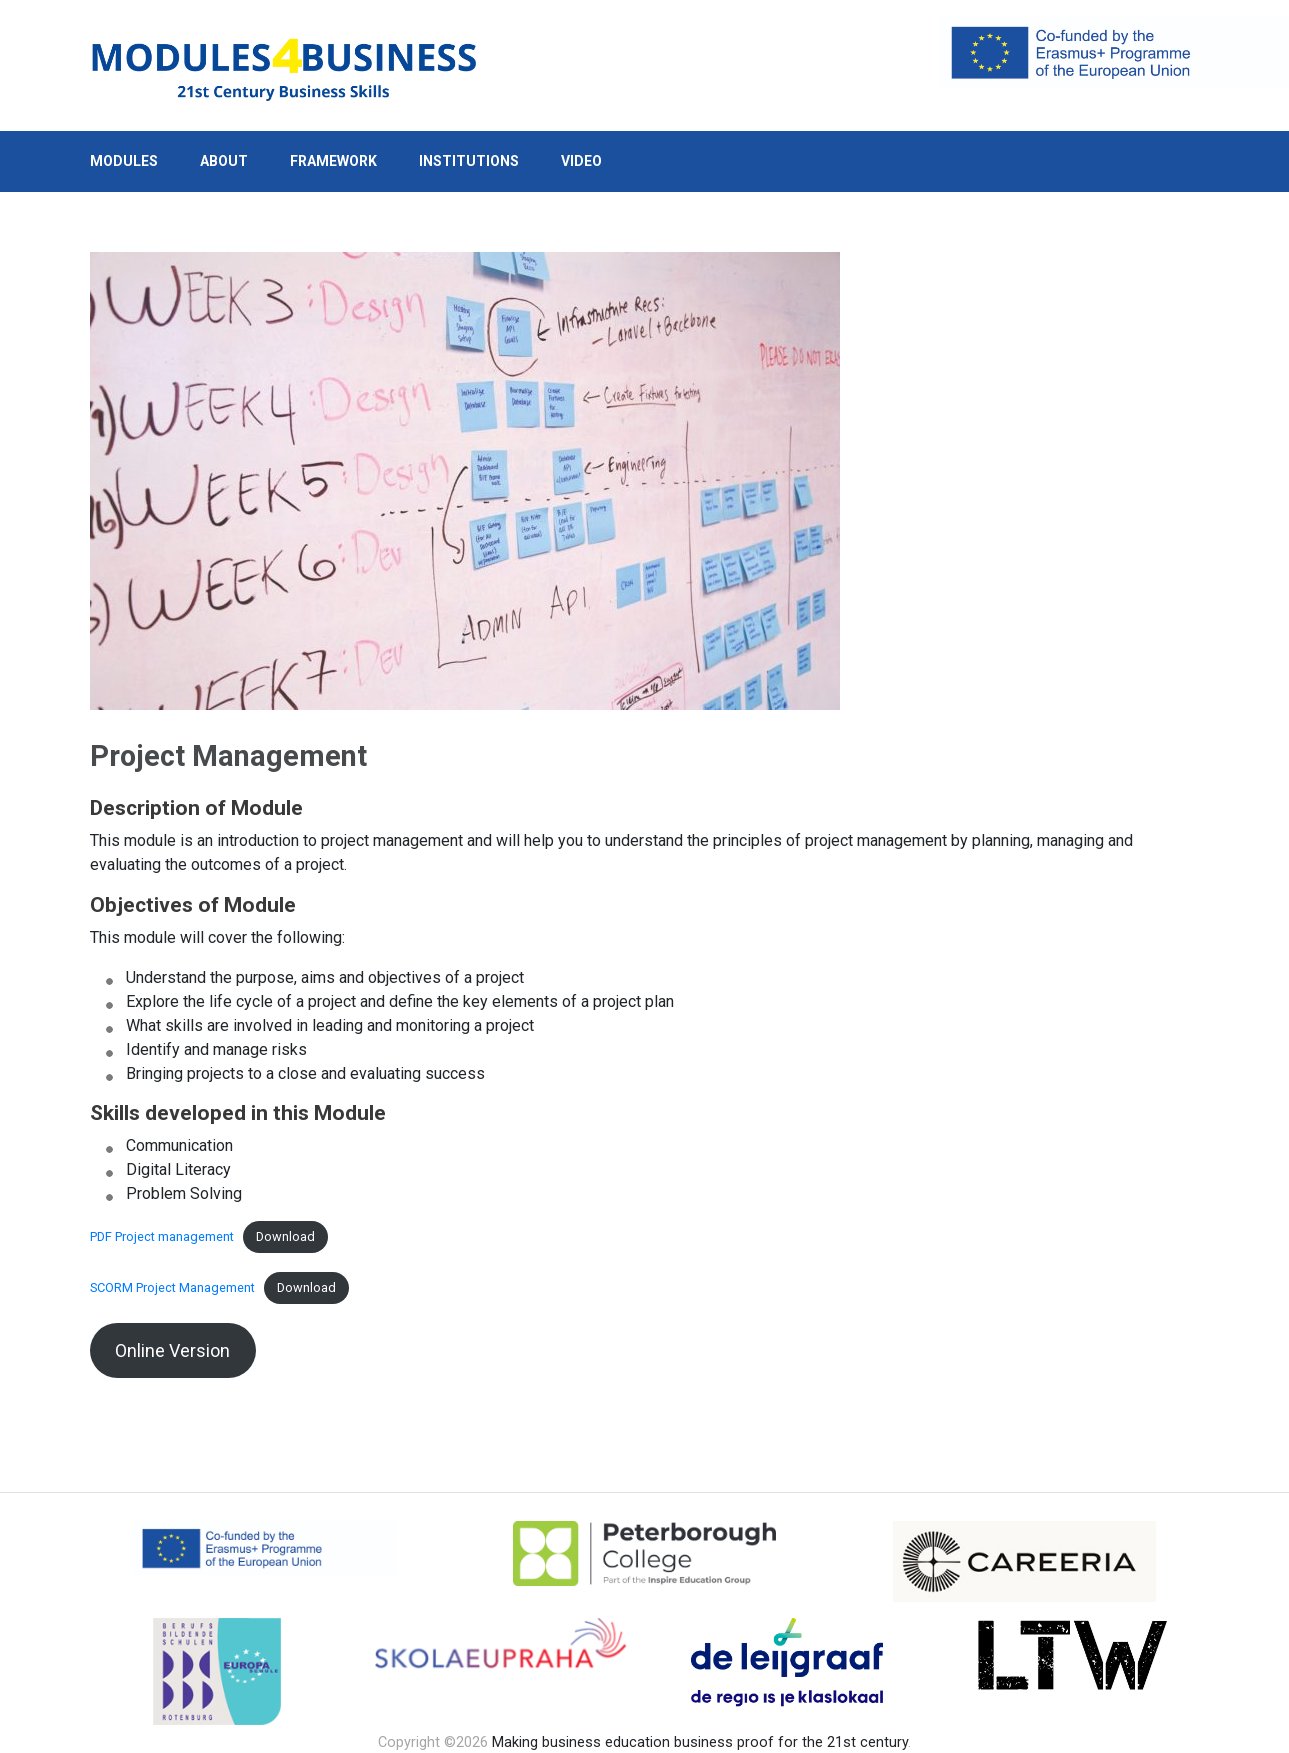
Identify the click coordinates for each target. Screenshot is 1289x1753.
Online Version (172, 1350)
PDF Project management (162, 1236)
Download (285, 1236)
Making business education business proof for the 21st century (700, 1742)
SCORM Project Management (172, 1287)
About (224, 161)
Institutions (469, 161)
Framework (333, 161)
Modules (124, 161)
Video (581, 161)
